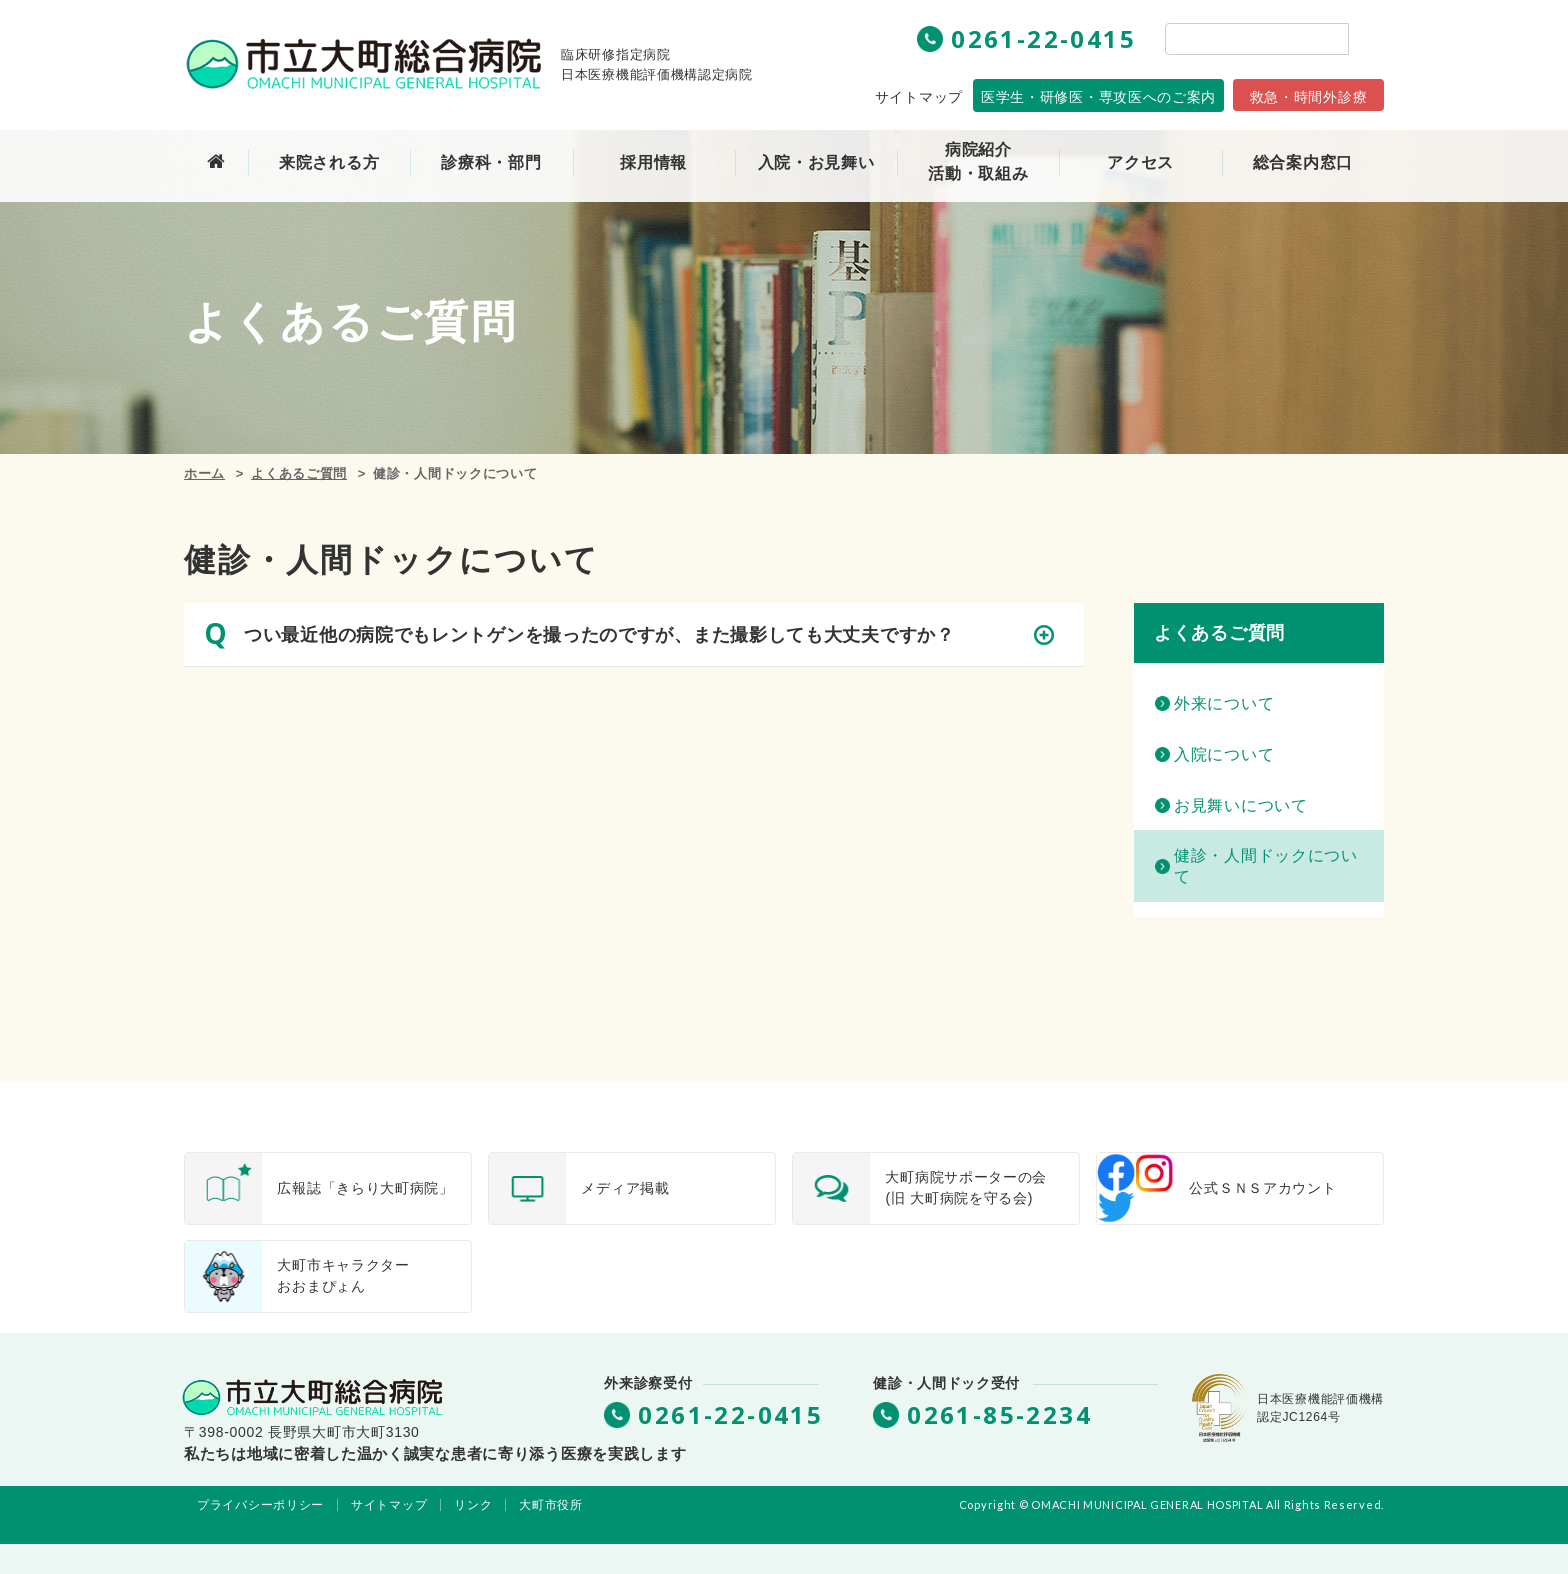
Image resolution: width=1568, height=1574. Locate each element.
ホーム (204, 473)
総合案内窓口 (1303, 162)
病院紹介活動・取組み (978, 161)
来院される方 (329, 162)
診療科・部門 (491, 162)
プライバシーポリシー (260, 1505)
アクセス (1140, 162)
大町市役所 (551, 1505)
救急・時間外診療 (1309, 97)
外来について (1224, 703)
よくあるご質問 (299, 473)
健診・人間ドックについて (1266, 866)
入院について (1224, 754)
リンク (473, 1505)
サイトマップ (919, 97)
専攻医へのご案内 (1098, 97)
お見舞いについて (1241, 805)
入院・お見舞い (816, 162)
